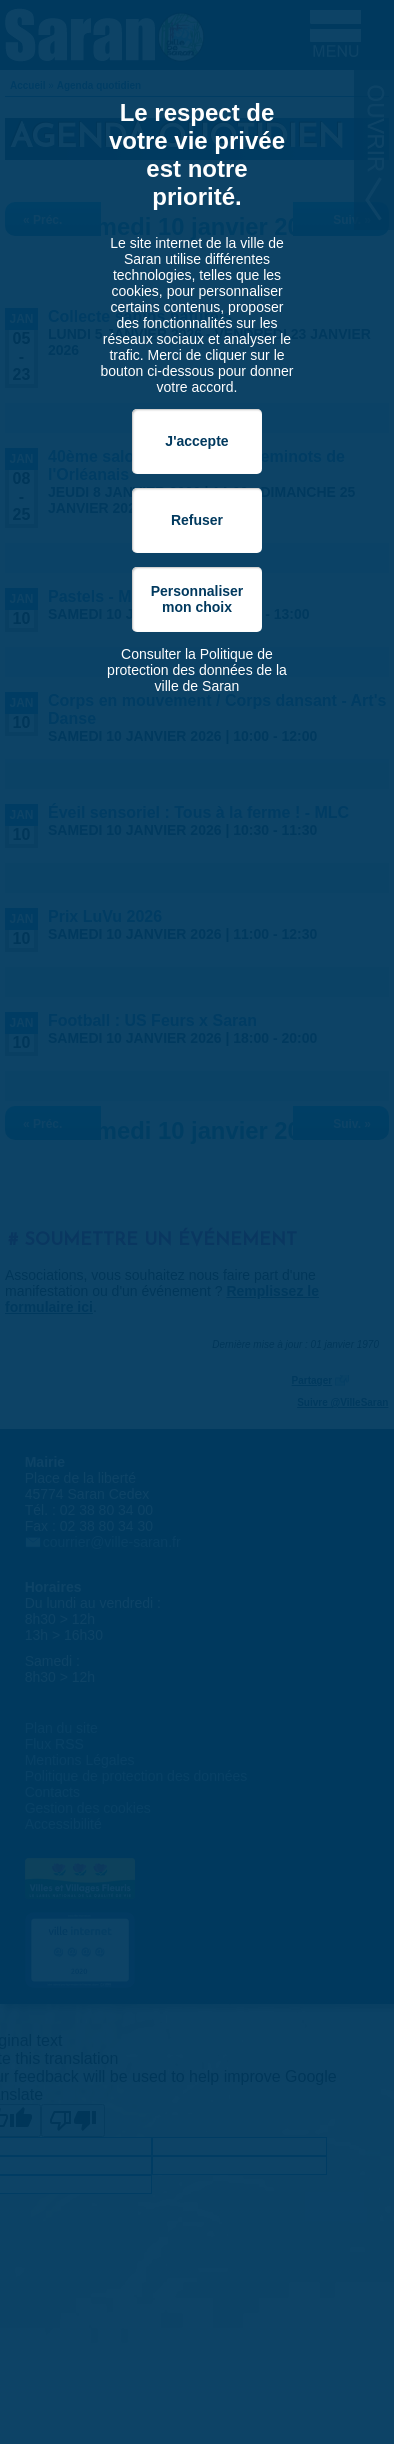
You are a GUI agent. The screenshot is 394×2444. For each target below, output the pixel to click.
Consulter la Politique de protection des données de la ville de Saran (197, 670)
